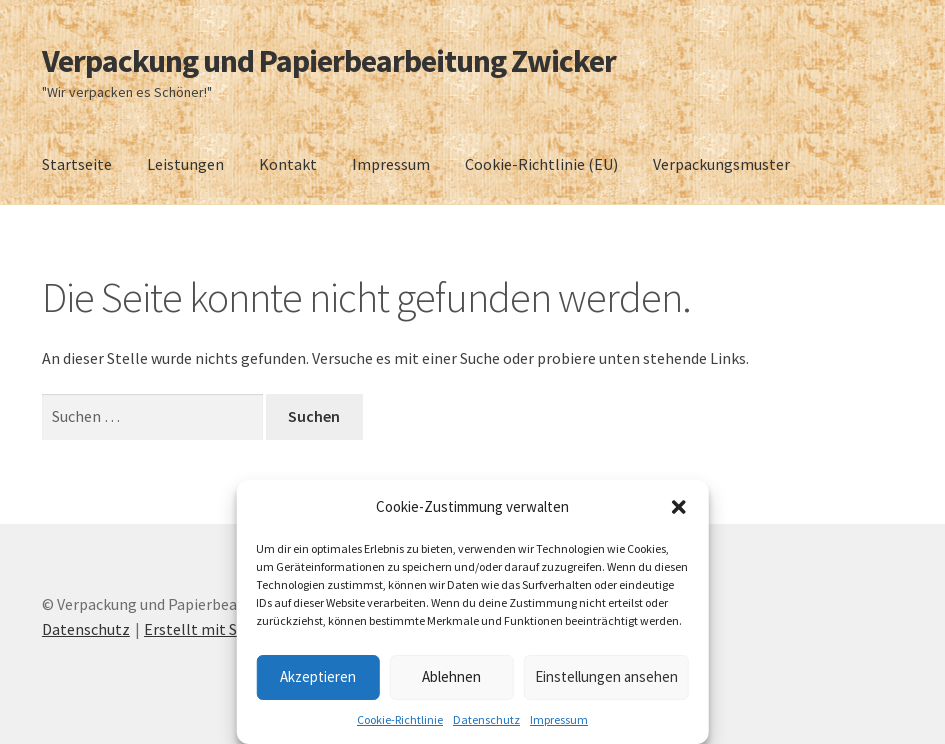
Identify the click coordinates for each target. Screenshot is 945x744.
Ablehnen (451, 676)
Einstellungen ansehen (606, 676)
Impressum (559, 719)
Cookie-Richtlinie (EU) (541, 164)
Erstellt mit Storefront (224, 629)
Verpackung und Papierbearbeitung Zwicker (329, 61)
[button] (679, 507)
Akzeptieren (318, 676)
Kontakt (288, 164)
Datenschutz (486, 719)
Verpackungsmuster (721, 164)
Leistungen (185, 164)
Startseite (77, 164)
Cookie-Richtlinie (400, 719)
